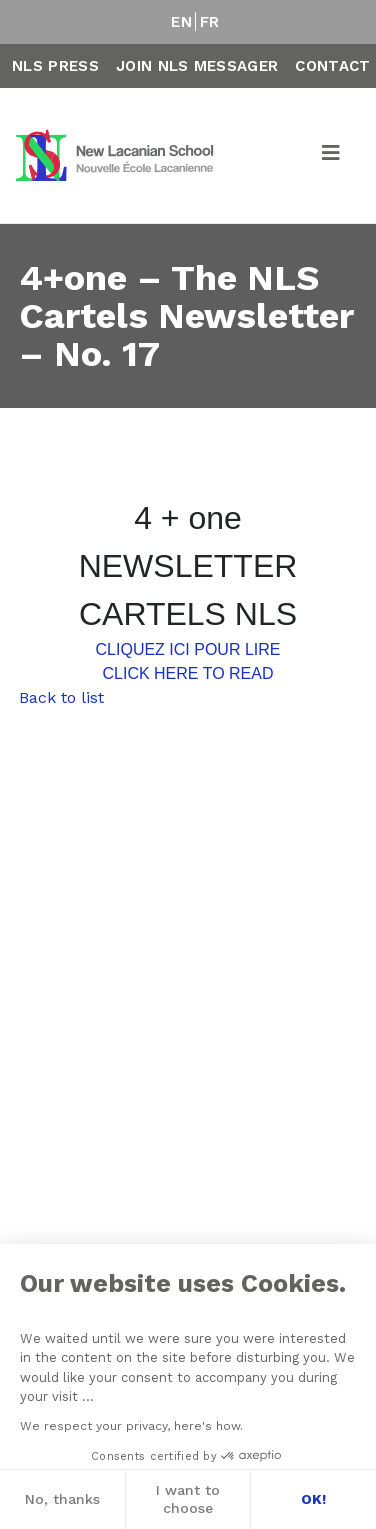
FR (210, 22)
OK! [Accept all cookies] (312, 1499)
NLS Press (55, 66)
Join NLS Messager (197, 66)
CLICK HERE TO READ (187, 673)
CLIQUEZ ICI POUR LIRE (188, 649)
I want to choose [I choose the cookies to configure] (187, 1499)
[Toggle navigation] (332, 156)
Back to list (61, 697)
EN (181, 22)
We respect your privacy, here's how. (130, 1426)
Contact (332, 66)
